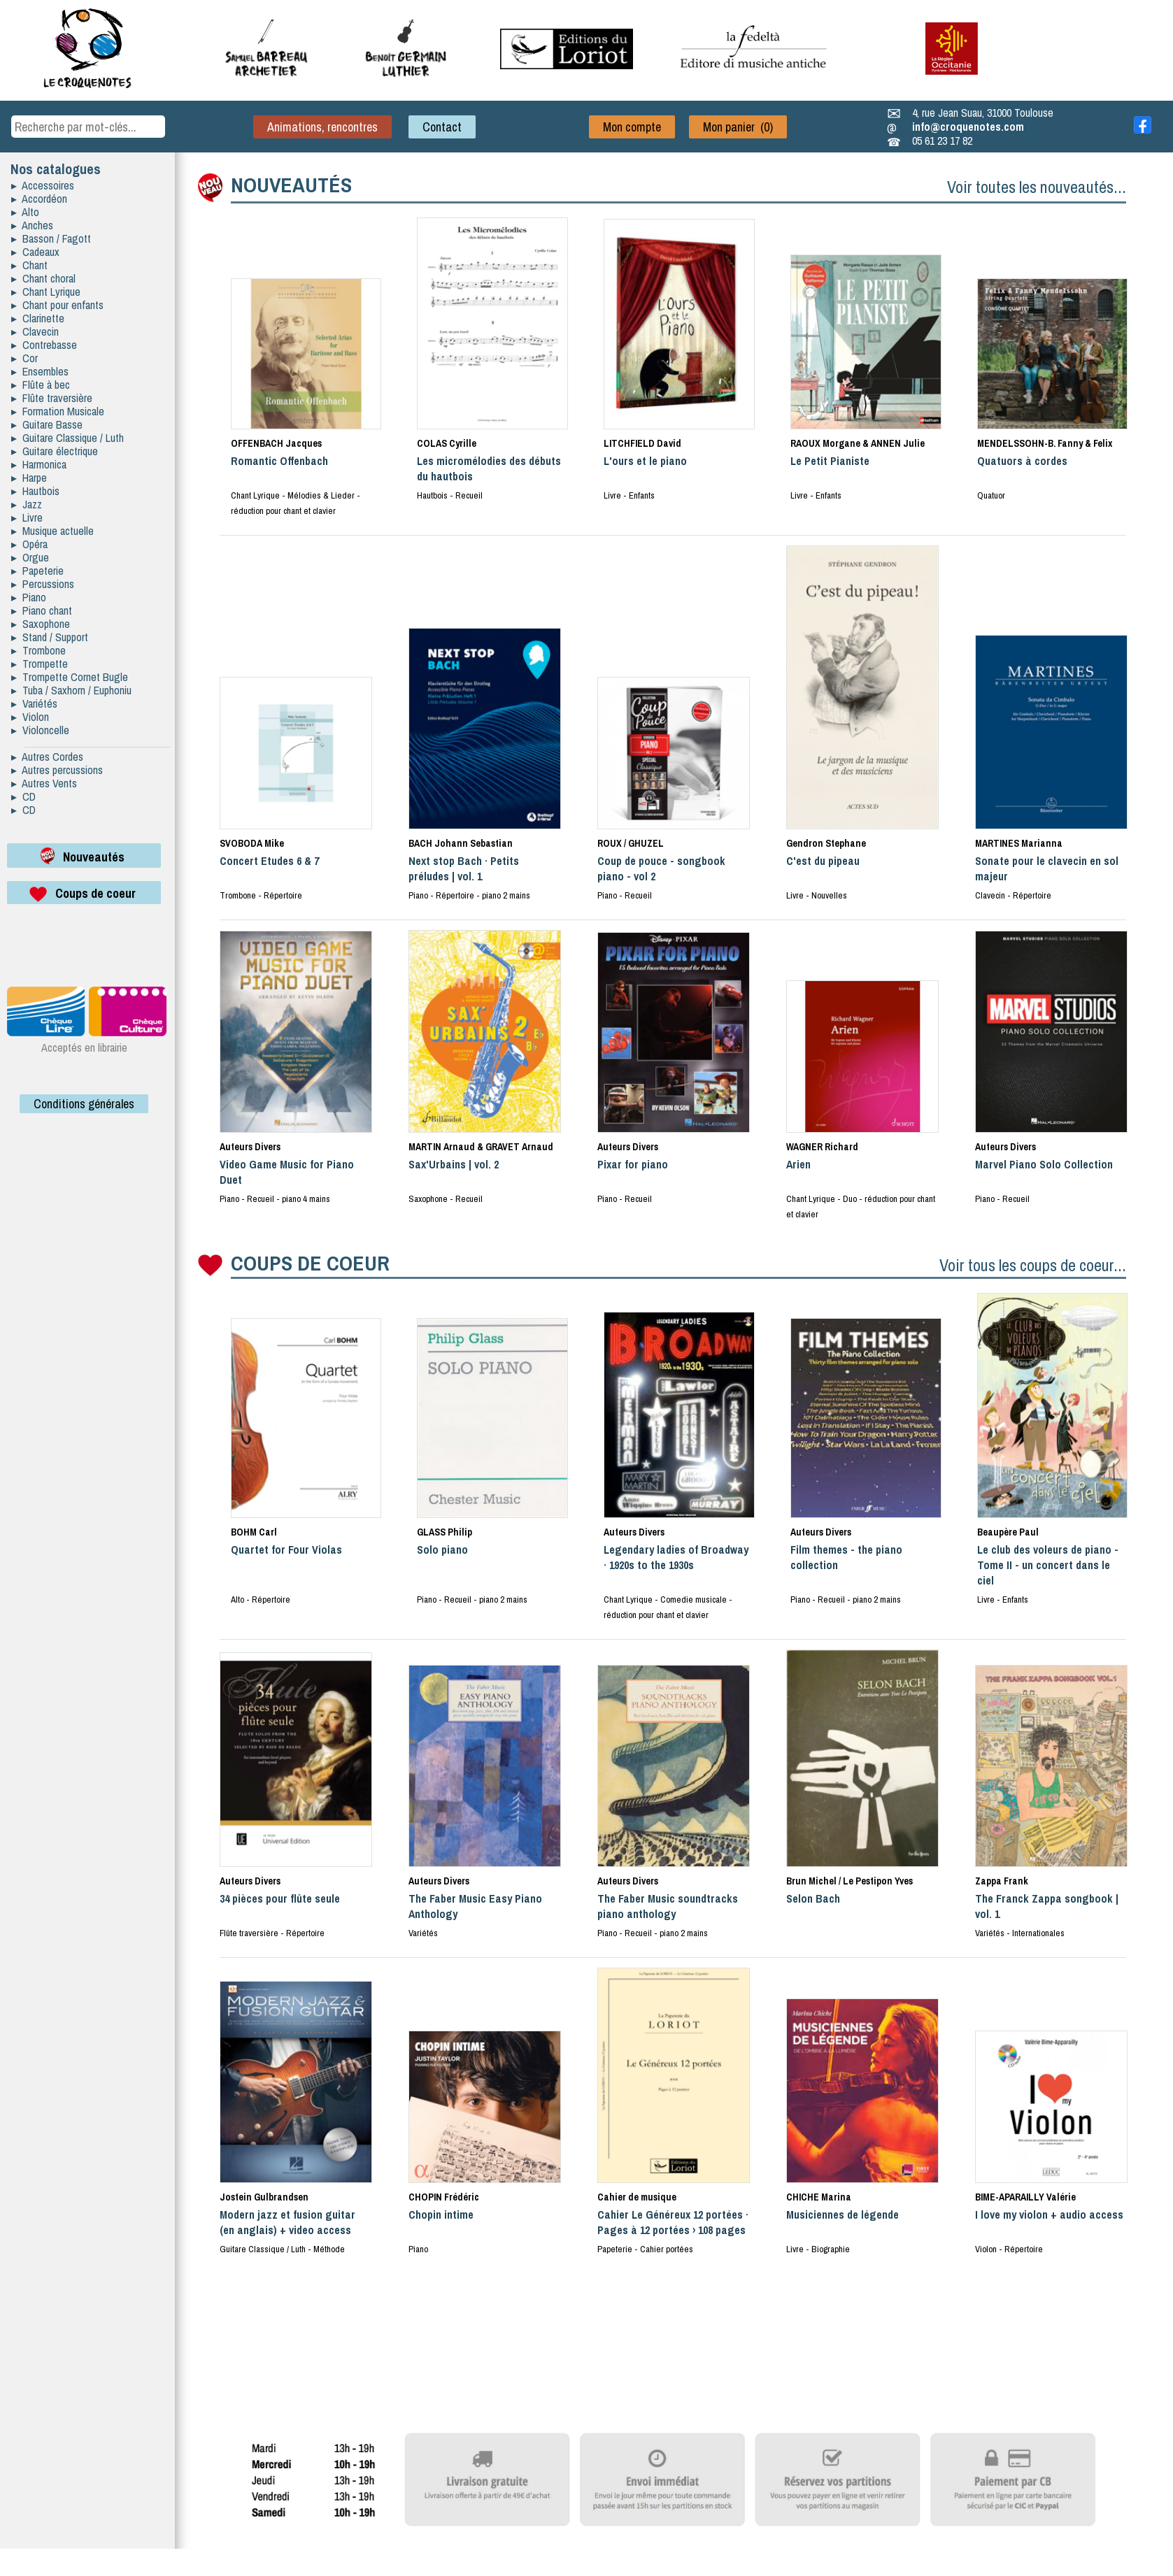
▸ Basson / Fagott (51, 238)
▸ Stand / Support (49, 637)
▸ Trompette (39, 663)
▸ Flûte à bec (40, 384)
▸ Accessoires (42, 185)
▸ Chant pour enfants (57, 305)
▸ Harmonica (38, 464)
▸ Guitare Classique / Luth (67, 437)
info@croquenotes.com (968, 126)
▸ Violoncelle (40, 730)
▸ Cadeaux (35, 251)
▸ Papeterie (37, 570)
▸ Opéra (29, 544)
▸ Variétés (34, 703)
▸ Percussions (42, 584)
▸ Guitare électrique (54, 451)
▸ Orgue (30, 557)
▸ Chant (29, 265)
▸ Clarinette (37, 318)
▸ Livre (27, 517)
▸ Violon (30, 716)
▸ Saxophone (40, 623)
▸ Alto (25, 212)
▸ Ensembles (40, 371)
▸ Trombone (38, 650)
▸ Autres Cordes (47, 756)
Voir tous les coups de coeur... (1032, 1265)
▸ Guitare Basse (47, 424)
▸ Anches (32, 225)
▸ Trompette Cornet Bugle (69, 677)
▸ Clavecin (35, 331)
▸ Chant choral (43, 278)
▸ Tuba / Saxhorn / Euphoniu (71, 690)
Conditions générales (84, 1103)
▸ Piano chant (41, 610)
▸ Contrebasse (44, 344)
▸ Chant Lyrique (45, 291)
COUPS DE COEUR (310, 1263)
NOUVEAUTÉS (291, 185)
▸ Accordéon (39, 198)
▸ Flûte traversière (51, 398)
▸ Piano (28, 597)
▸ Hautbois (35, 491)
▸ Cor (24, 358)
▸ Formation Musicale (57, 411)
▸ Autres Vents (44, 783)
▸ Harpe (29, 477)
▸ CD (23, 796)
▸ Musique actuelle (52, 530)
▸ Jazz (26, 504)
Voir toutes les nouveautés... (1036, 187)
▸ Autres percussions (57, 770)
